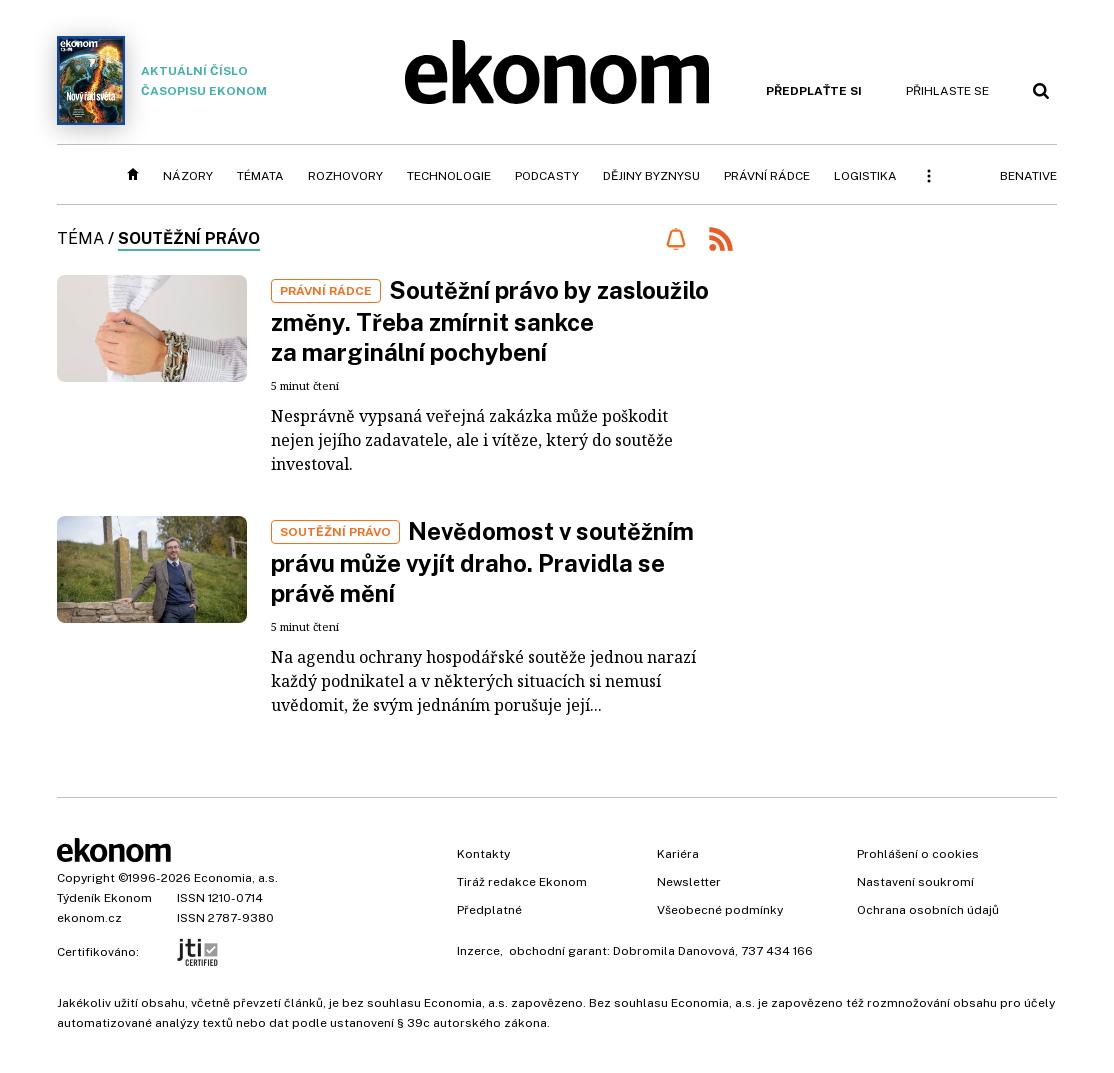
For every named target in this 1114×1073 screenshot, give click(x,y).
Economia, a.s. (236, 878)
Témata (260, 176)
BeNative (1028, 176)
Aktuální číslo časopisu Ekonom (162, 80)
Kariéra (678, 854)
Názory (188, 176)
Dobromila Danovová (674, 951)
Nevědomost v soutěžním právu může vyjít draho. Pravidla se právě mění (482, 562)
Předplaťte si (814, 91)
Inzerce (478, 951)
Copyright (86, 878)
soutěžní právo (189, 238)
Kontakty (483, 854)
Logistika (865, 176)
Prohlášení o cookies (918, 854)
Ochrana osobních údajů (928, 910)
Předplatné (489, 910)
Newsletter (689, 882)
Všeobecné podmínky (720, 910)
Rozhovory (345, 176)
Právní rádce (767, 176)
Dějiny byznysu (651, 176)
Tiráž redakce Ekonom (522, 882)
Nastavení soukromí (915, 882)
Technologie (449, 176)
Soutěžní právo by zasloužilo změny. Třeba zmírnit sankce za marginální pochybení (490, 321)
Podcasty (547, 176)
